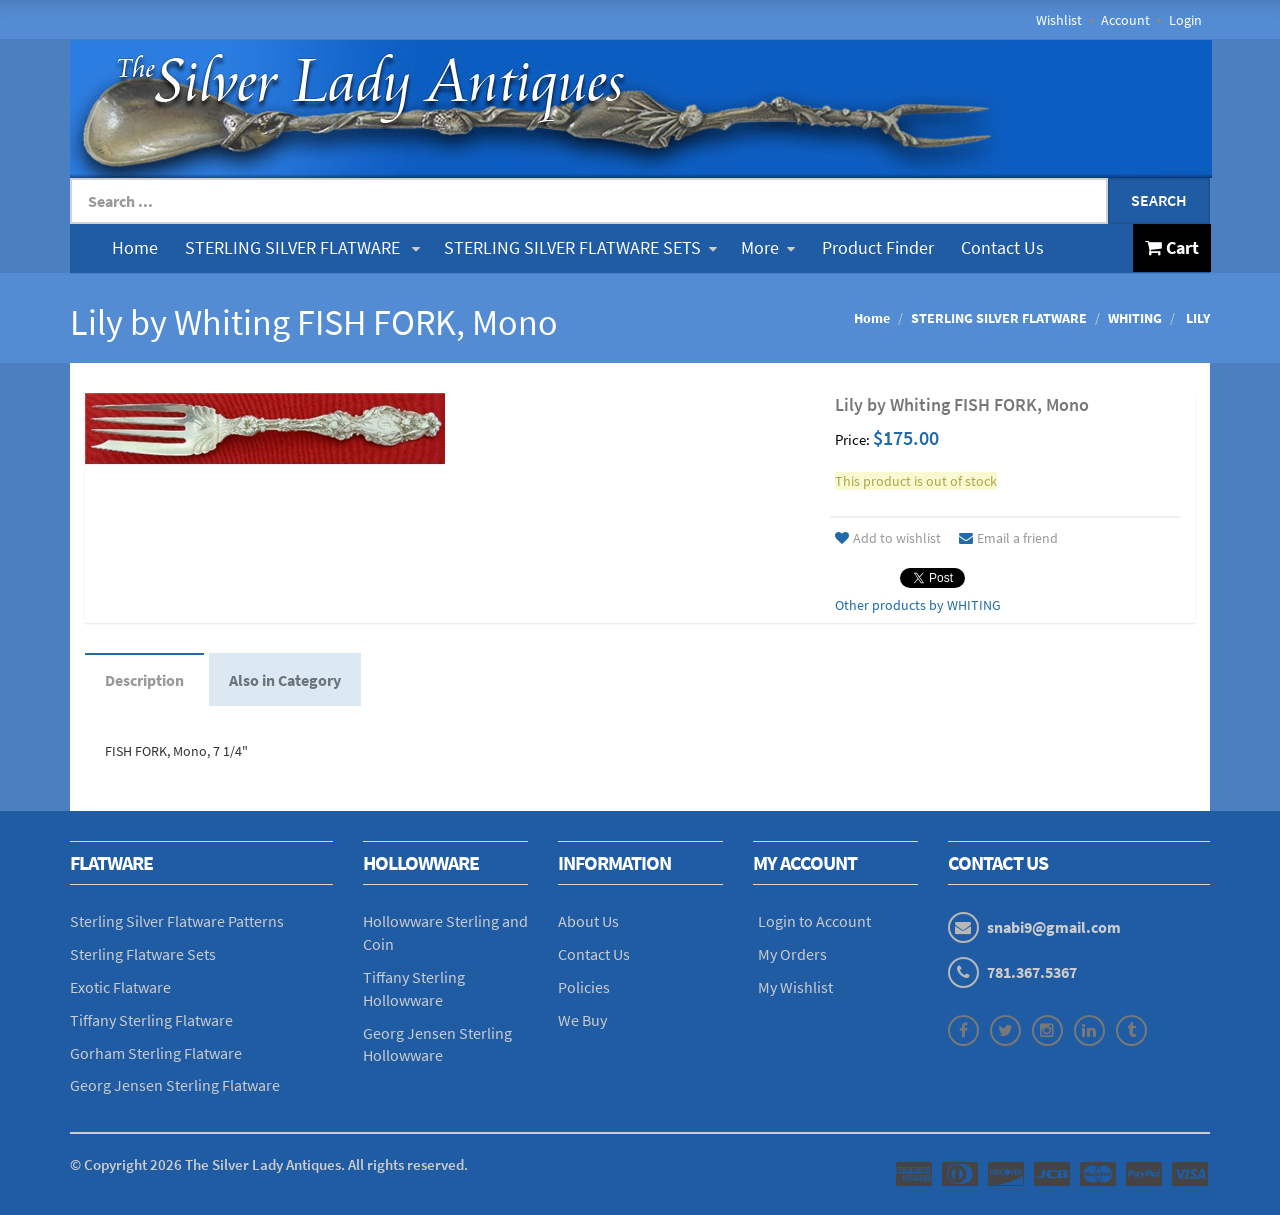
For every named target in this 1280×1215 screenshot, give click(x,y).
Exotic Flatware (120, 987)
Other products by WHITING (918, 605)
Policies (584, 987)
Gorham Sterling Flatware (156, 1053)
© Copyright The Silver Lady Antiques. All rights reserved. (269, 1164)
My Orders (792, 954)
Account (1125, 20)
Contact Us (1002, 247)
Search (1159, 200)
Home (135, 247)
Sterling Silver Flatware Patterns (177, 921)
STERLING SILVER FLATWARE (302, 247)
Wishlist (1059, 20)
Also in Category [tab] (285, 680)
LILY (1196, 318)
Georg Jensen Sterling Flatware (175, 1085)
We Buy (582, 1020)
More (768, 247)
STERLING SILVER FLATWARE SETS (580, 247)
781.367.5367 (1032, 972)
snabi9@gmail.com (1054, 927)
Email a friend (1008, 538)
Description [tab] (144, 680)
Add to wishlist (888, 538)
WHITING (1135, 318)
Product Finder (878, 247)
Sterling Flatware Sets (143, 954)
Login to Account (814, 921)
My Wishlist (795, 987)
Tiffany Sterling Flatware (151, 1020)
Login (1185, 20)
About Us (588, 921)
